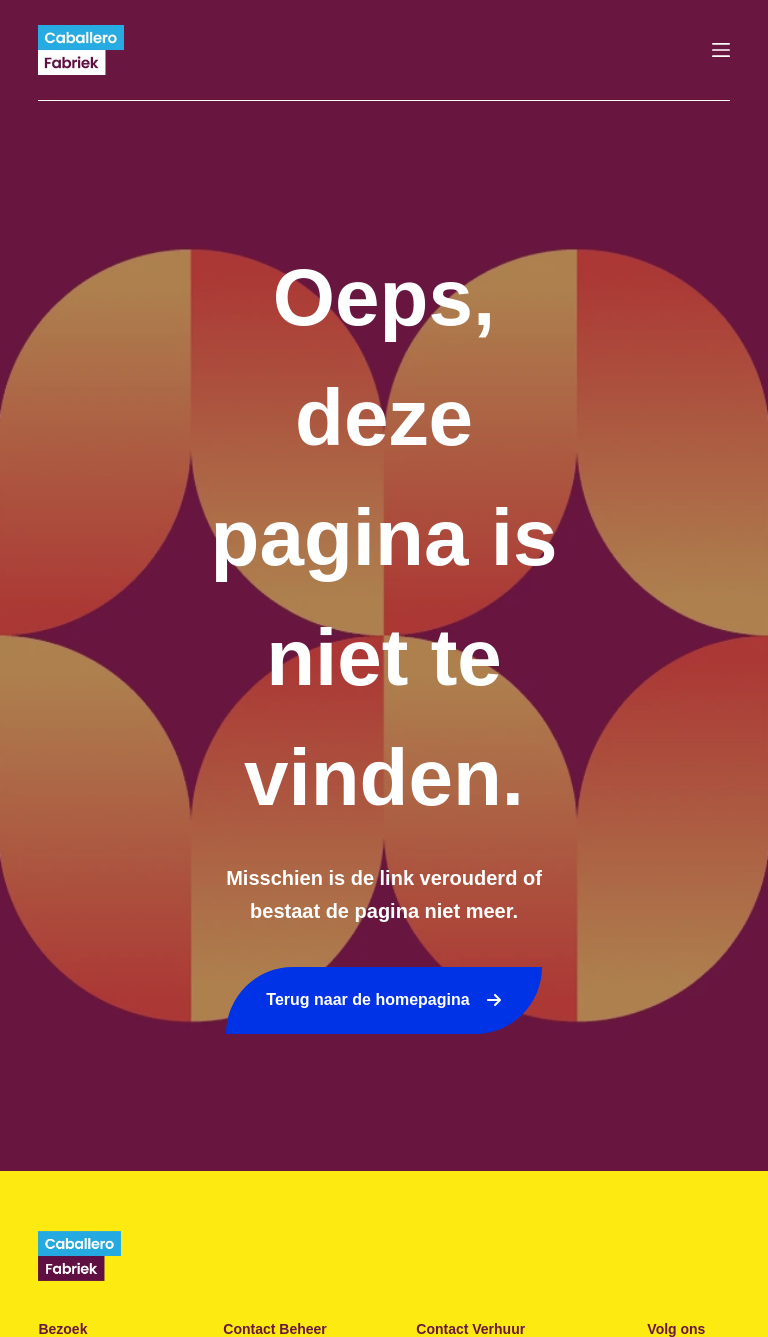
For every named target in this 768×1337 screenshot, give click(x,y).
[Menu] (721, 50)
